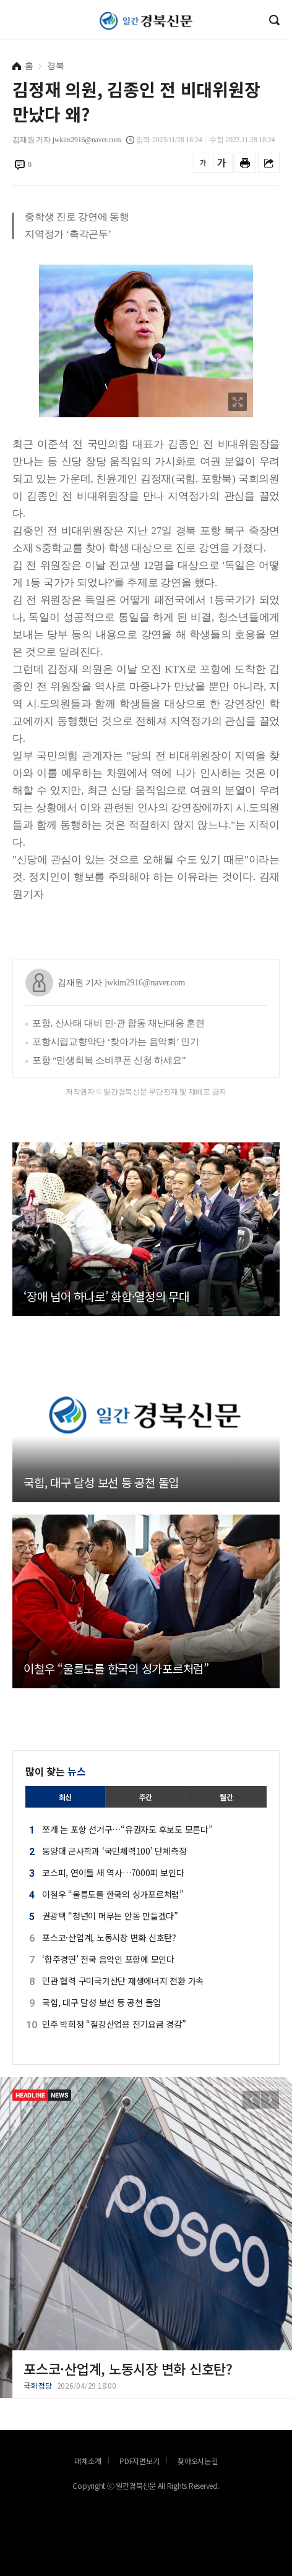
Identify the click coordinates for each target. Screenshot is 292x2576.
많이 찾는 (55, 1771)
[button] (270, 2100)
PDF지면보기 (139, 2460)
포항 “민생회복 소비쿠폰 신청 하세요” (109, 1060)
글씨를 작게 (202, 162)
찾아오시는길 (198, 2460)
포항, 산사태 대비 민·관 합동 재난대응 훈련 (118, 1023)
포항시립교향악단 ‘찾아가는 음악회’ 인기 (115, 1042)
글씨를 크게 (222, 162)
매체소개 (87, 2460)
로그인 (3, 33)
